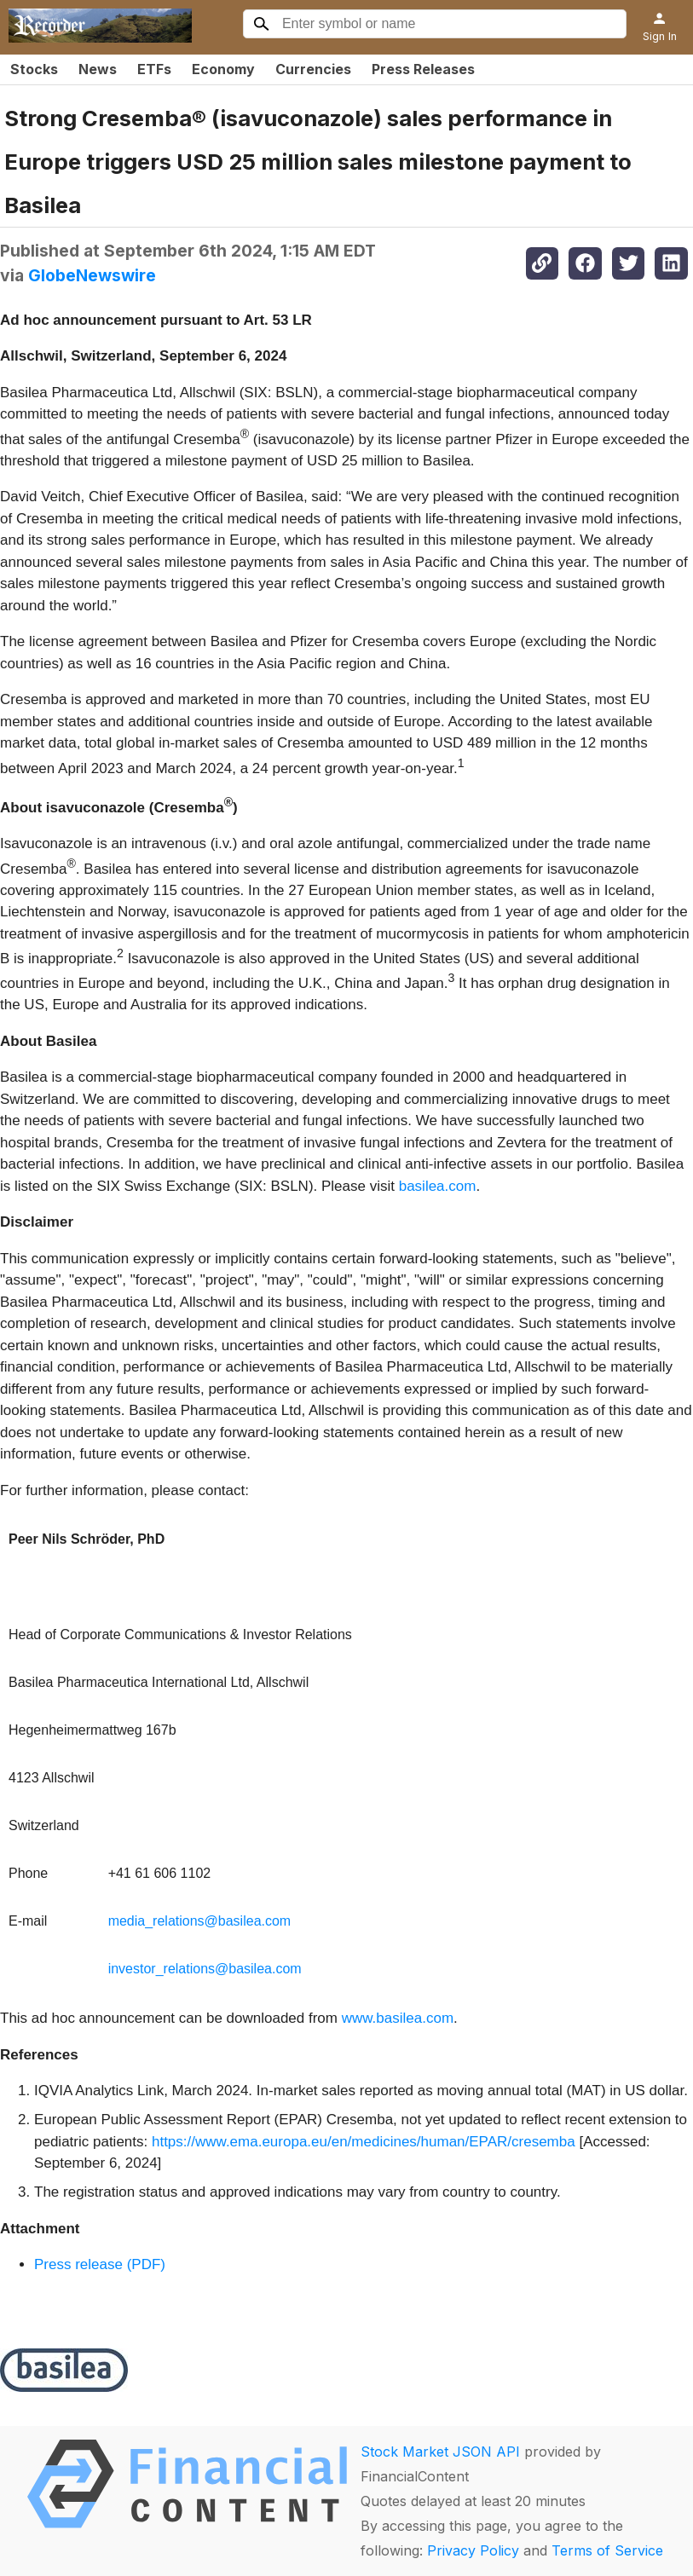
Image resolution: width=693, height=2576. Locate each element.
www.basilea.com (397, 2018)
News (97, 69)
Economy (223, 69)
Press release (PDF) (99, 2264)
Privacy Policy (473, 2550)
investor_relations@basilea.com (205, 1968)
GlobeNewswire (92, 275)
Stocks (34, 69)
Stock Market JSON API (440, 2451)
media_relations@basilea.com (200, 1921)
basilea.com (437, 1186)
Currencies (313, 69)
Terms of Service (607, 2550)
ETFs (154, 69)
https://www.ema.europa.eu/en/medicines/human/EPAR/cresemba (363, 2142)
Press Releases (423, 69)
